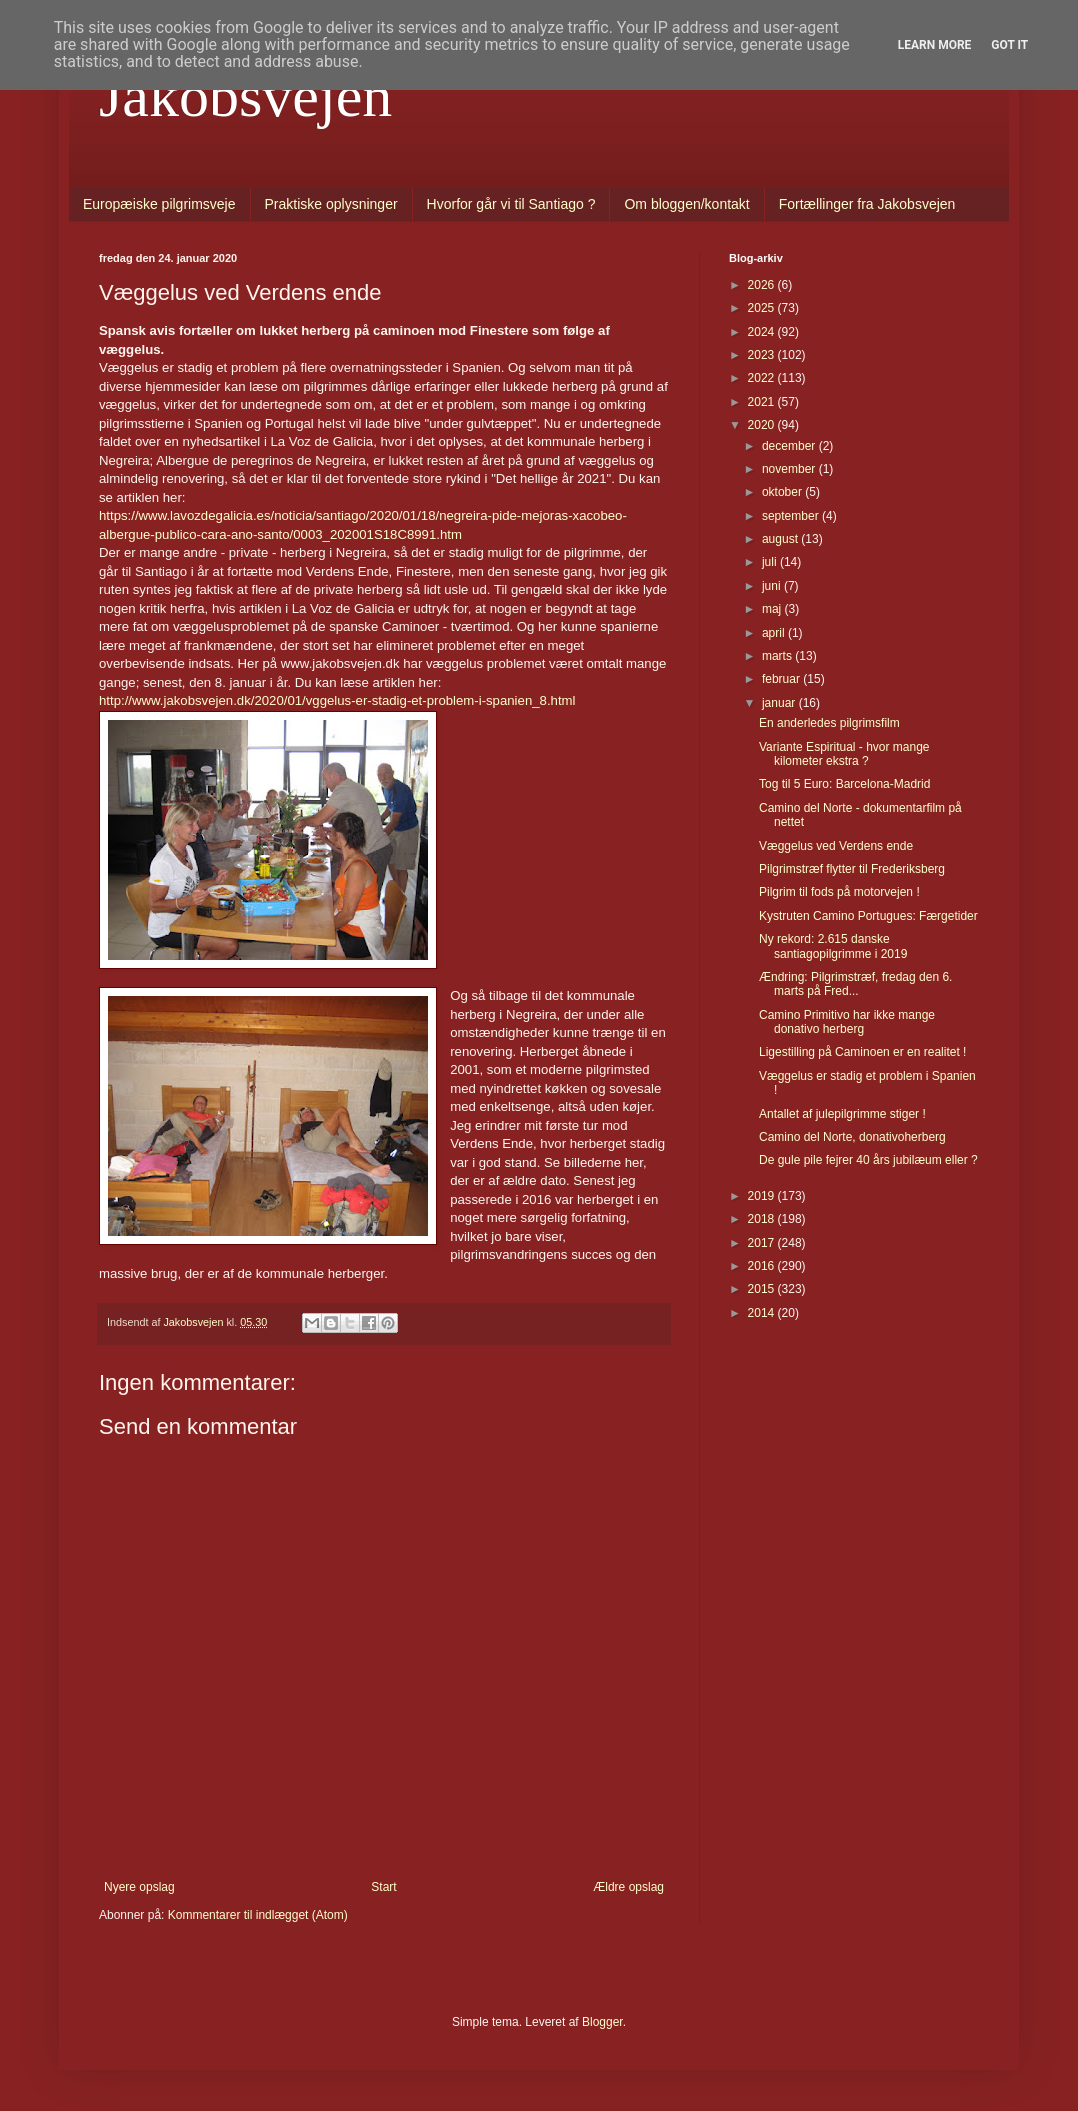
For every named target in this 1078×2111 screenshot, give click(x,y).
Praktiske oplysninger (331, 204)
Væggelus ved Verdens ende (836, 846)
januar (780, 703)
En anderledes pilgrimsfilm (829, 723)
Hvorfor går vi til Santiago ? (511, 204)
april (775, 633)
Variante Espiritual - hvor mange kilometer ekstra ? (844, 754)
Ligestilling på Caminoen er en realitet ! (862, 1052)
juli (771, 562)
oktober (783, 492)
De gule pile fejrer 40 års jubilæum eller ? (868, 1160)
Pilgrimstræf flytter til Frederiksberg (852, 869)
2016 (763, 1266)
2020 (763, 425)
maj (773, 609)
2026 (763, 285)
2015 (763, 1289)
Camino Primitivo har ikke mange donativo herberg (847, 1022)
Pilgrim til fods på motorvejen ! (839, 892)
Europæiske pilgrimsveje (159, 204)
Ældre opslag (628, 1887)
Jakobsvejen (245, 96)
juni (773, 586)
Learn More (935, 45)
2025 (763, 308)
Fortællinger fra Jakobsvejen (867, 204)
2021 (763, 402)
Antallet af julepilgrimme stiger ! (842, 1114)
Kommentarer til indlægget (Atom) (258, 1915)
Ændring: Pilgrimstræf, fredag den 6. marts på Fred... (855, 984)
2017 (763, 1243)
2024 (763, 332)
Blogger (602, 2022)
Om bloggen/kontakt (686, 204)
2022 (763, 378)
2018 (763, 1219)
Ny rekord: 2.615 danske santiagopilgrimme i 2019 (833, 946)
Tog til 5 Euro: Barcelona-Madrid (844, 784)
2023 (763, 355)
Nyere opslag (139, 1887)
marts (778, 656)
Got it (1009, 45)
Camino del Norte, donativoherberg (852, 1137)
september (792, 516)
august (781, 539)
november (790, 469)
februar (782, 679)
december (790, 446)
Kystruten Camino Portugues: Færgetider (868, 916)
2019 (763, 1196)
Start (383, 1887)
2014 (763, 1313)
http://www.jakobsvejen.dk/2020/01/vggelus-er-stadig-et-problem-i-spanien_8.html (337, 700)
